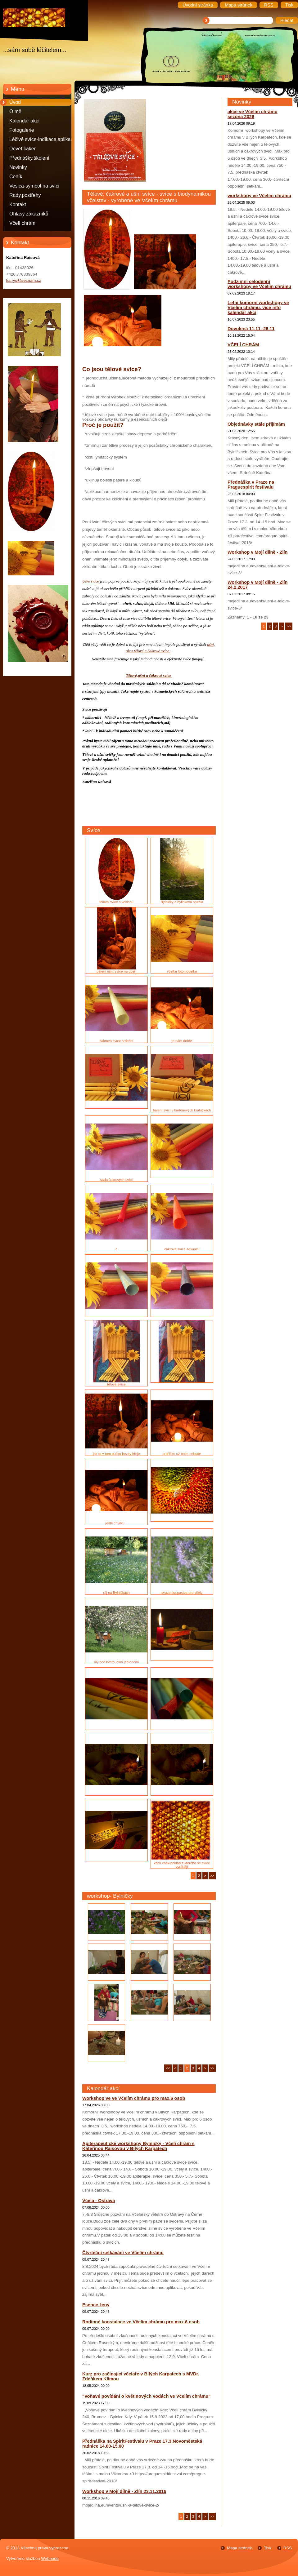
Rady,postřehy (25, 195)
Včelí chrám (22, 223)
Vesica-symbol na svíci (34, 185)
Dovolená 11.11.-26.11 (251, 328)
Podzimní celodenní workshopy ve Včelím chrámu (259, 284)
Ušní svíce (90, 581)
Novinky (18, 167)
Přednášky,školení (29, 158)
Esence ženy (96, 2304)
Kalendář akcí (24, 120)
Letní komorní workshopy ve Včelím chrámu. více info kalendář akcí (258, 307)
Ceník (15, 176)
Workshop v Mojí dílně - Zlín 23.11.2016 (124, 2491)
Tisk (267, 2548)
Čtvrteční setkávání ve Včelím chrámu (123, 2252)
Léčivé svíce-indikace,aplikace (42, 139)
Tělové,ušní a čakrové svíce (149, 675)
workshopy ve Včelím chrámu (259, 195)
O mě (15, 111)
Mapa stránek (239, 2548)
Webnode (50, 2558)
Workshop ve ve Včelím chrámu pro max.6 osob (133, 2098)
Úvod (15, 102)
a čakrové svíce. (157, 651)
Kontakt (17, 204)
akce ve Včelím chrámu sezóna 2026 (253, 114)
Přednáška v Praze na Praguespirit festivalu (251, 485)
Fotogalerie (21, 130)
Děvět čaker (22, 148)
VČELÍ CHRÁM (243, 344)
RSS (287, 2548)
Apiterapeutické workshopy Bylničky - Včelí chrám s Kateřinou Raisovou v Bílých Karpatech (138, 2146)
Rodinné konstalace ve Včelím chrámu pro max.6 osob (141, 2321)
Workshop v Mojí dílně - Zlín (258, 552)
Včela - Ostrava (98, 2200)
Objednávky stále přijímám (256, 424)
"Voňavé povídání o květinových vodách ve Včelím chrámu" (146, 2396)
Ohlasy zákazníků (28, 213)
